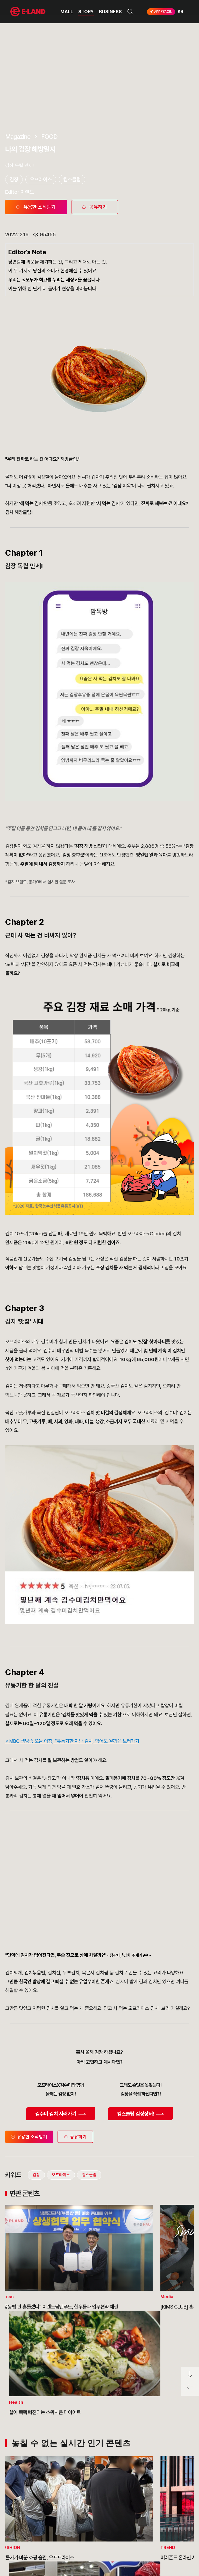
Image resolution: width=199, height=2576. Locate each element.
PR (55, 2515)
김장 (36, 1975)
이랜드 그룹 (28, 2502)
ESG (56, 2535)
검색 (130, 11)
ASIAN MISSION (24, 2545)
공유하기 (75, 1937)
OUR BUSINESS (23, 2535)
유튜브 (166, 2535)
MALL (66, 11)
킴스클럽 (89, 1975)
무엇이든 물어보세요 (95, 2535)
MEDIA (59, 2545)
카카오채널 (184, 2535)
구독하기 (142, 2544)
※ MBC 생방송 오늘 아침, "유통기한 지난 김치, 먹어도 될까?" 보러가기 (72, 1542)
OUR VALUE (20, 2515)
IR (54, 2525)
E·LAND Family (123, 2518)
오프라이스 (61, 1975)
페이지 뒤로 (190, 2388)
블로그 (149, 2535)
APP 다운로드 (160, 11)
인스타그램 (133, 2535)
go (163, 2518)
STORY (86, 11)
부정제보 (86, 2525)
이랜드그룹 (28, 12)
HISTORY (18, 2525)
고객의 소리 (88, 2515)
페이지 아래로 (190, 2374)
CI (12, 2554)
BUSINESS (110, 11)
